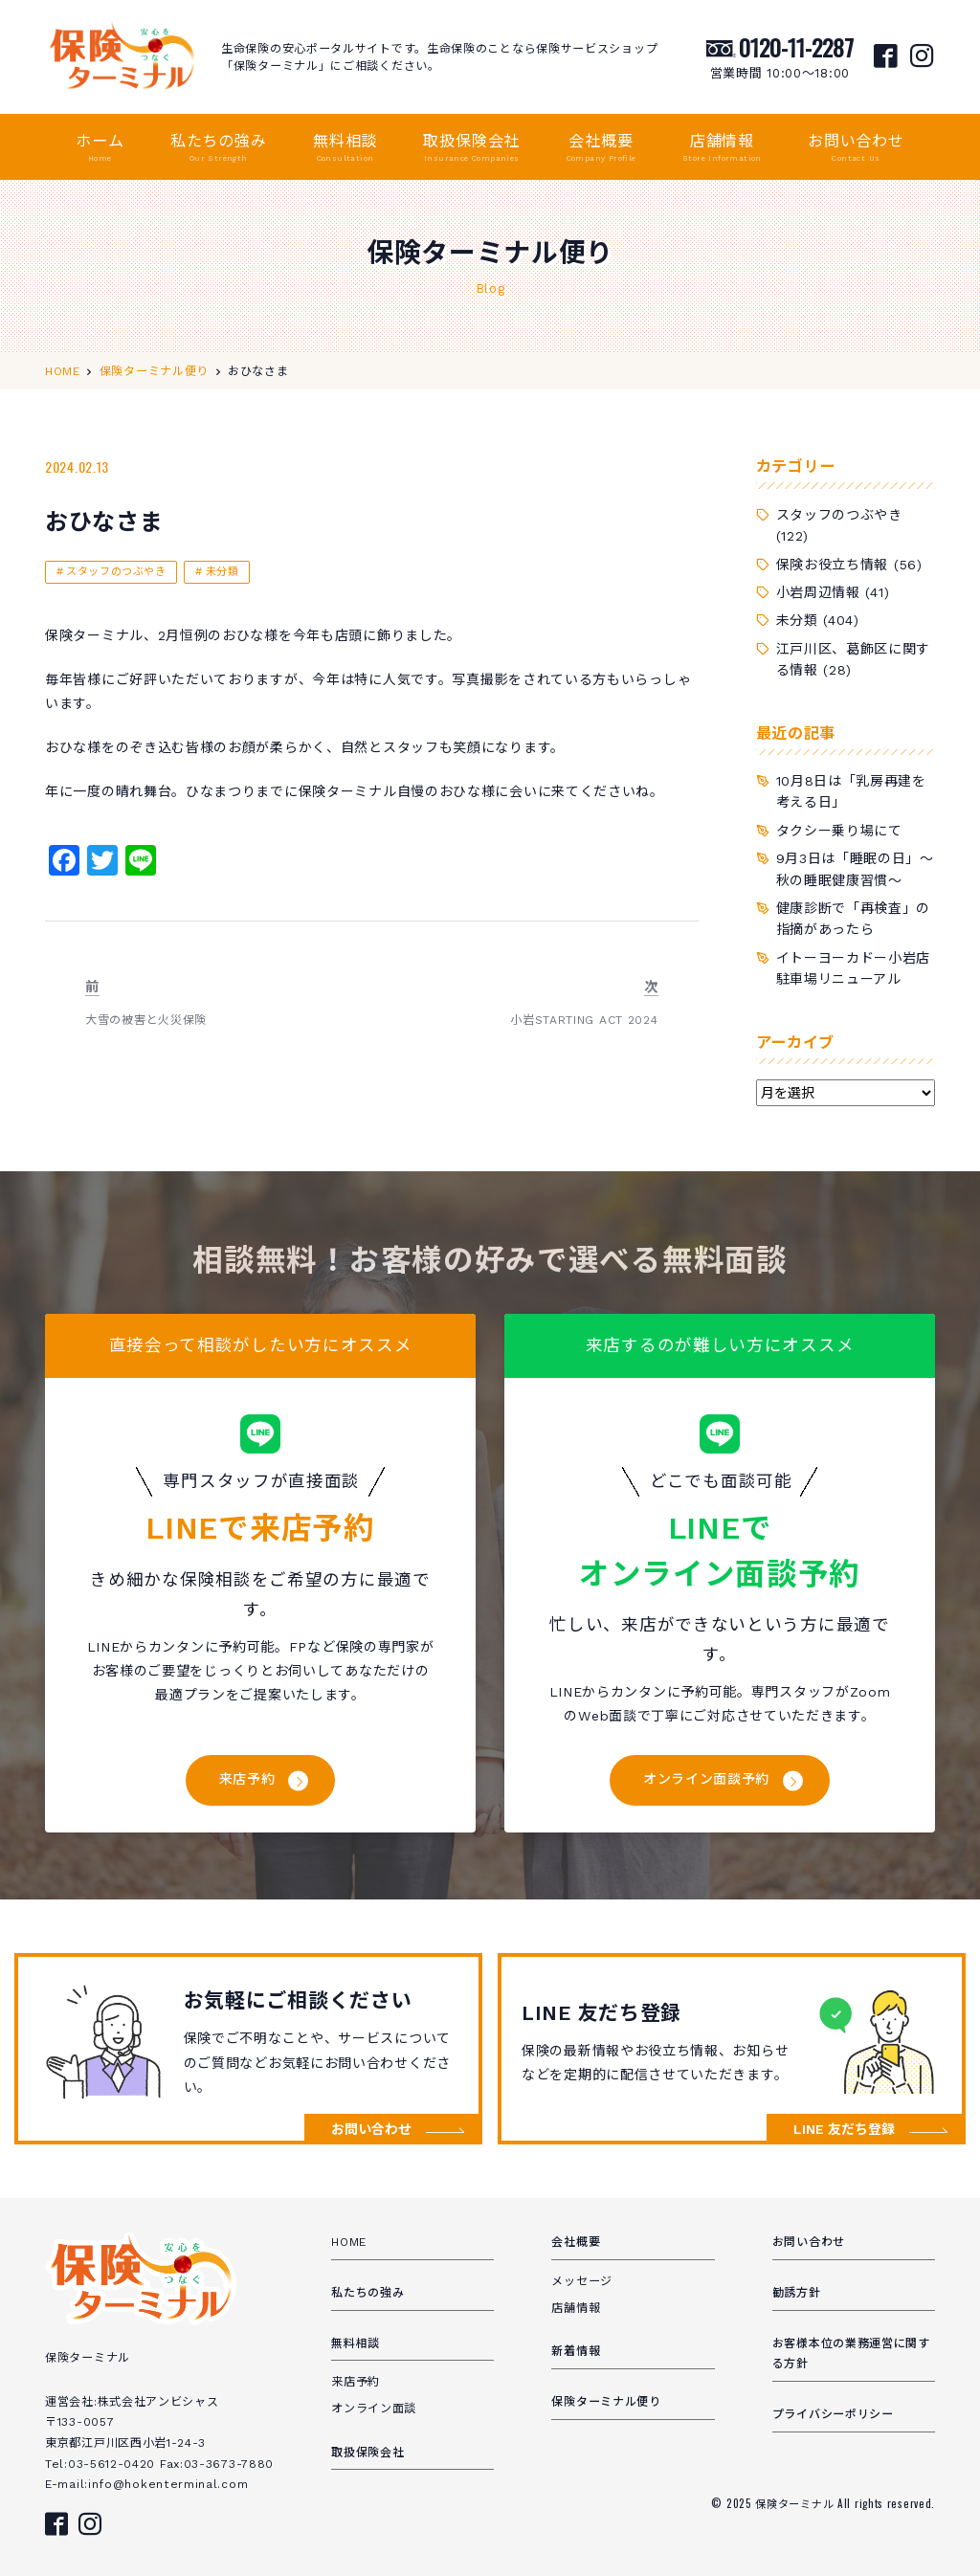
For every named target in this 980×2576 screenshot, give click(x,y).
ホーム (99, 148)
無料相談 (345, 148)
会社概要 (601, 148)
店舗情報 (722, 148)
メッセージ (581, 2281)
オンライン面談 (373, 2408)
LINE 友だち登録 (844, 2129)
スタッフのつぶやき (116, 572)
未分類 (222, 572)
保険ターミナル (796, 2503)
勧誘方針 (796, 2292)
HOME (349, 2242)
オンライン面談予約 (706, 1779)
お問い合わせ (856, 148)
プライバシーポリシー (833, 2414)
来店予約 (247, 1779)
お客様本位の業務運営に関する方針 (851, 2354)
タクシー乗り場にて (839, 830)
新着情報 (575, 2351)
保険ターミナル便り (605, 2402)
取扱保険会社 (471, 148)
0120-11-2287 (796, 47)
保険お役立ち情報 (832, 564)
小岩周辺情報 (818, 592)
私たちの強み (218, 148)
